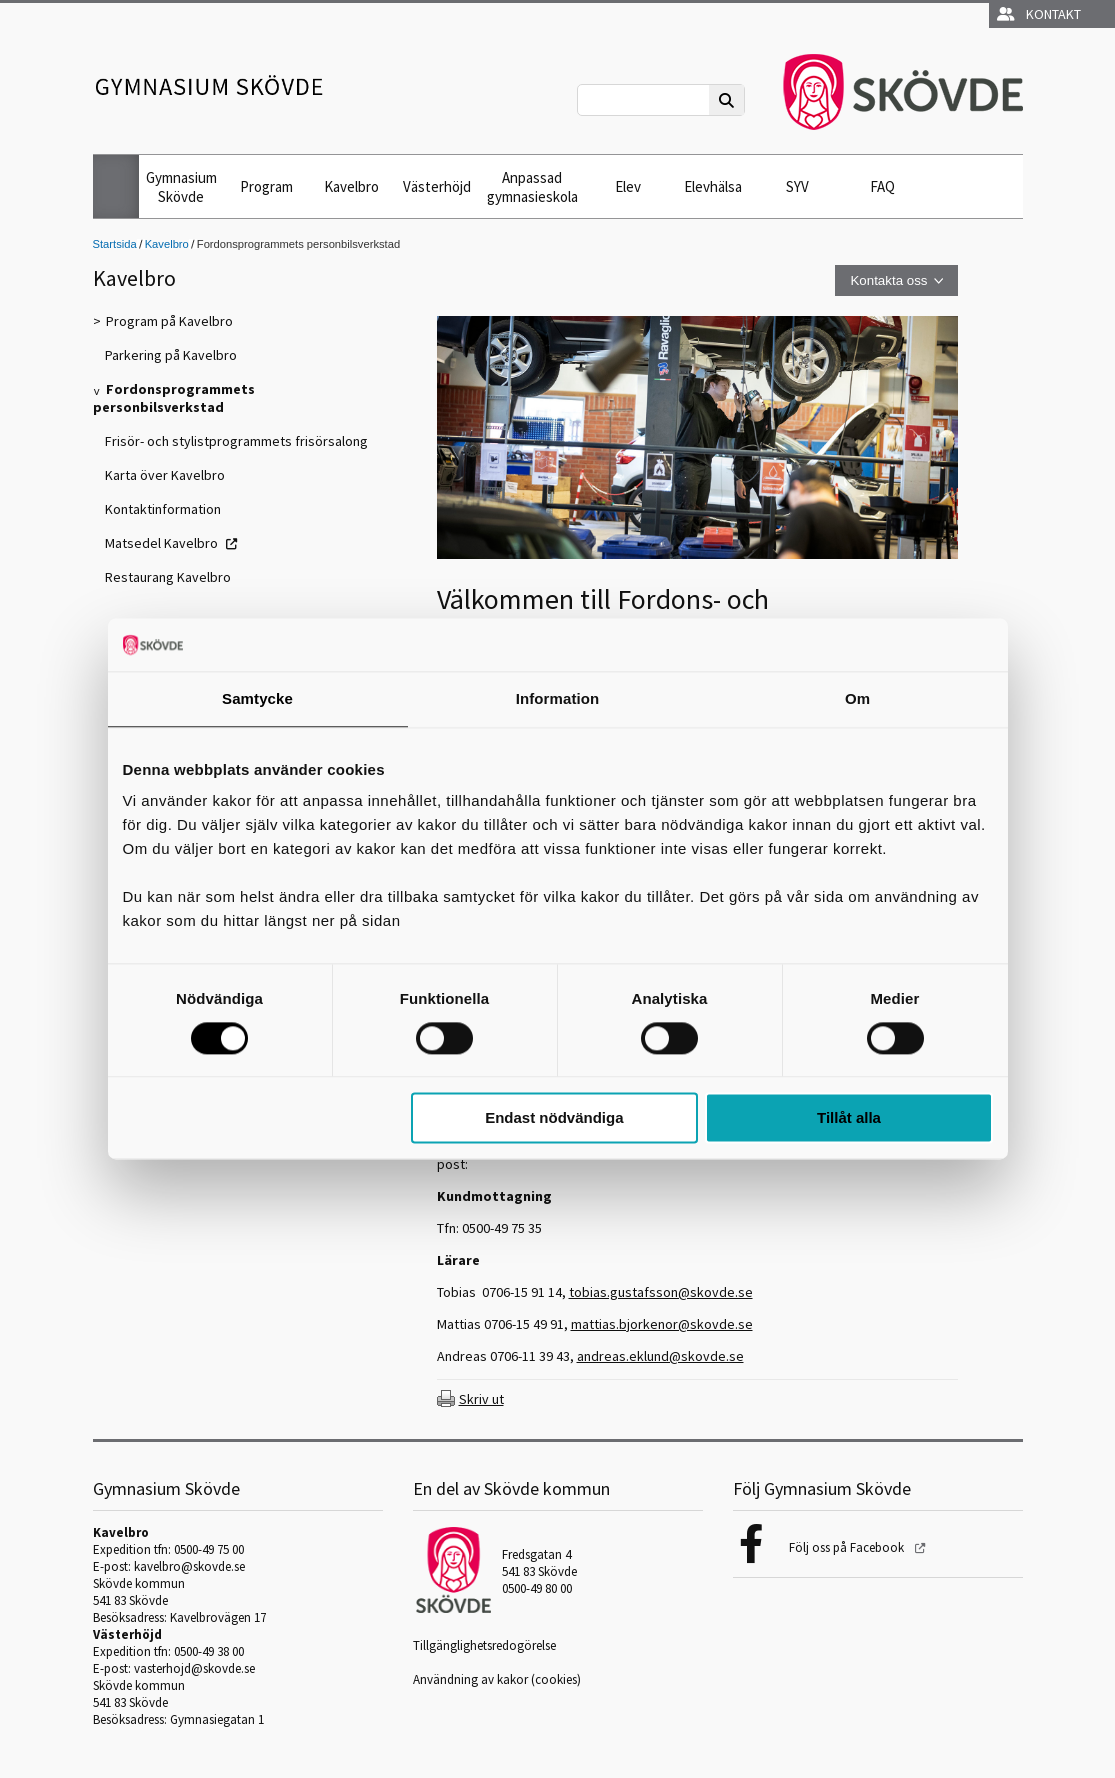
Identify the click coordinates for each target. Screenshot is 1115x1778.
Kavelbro (351, 186)
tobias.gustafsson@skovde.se (661, 1292)
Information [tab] (558, 698)
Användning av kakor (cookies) (497, 1679)
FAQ (882, 186)
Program (266, 186)
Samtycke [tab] (257, 698)
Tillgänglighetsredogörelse (484, 1645)
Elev (628, 186)
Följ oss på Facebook (848, 1547)
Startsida (115, 244)
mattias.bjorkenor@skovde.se (662, 1324)
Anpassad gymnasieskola (532, 187)
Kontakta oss (888, 280)
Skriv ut (481, 1399)
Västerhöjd (437, 186)
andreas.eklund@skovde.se (660, 1356)
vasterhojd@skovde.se (194, 1668)
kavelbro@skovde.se (189, 1566)
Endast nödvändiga (554, 1118)
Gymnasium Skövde (181, 187)
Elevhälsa (713, 186)
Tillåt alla (849, 1118)
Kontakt (1039, 14)
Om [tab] (857, 698)
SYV (797, 186)
